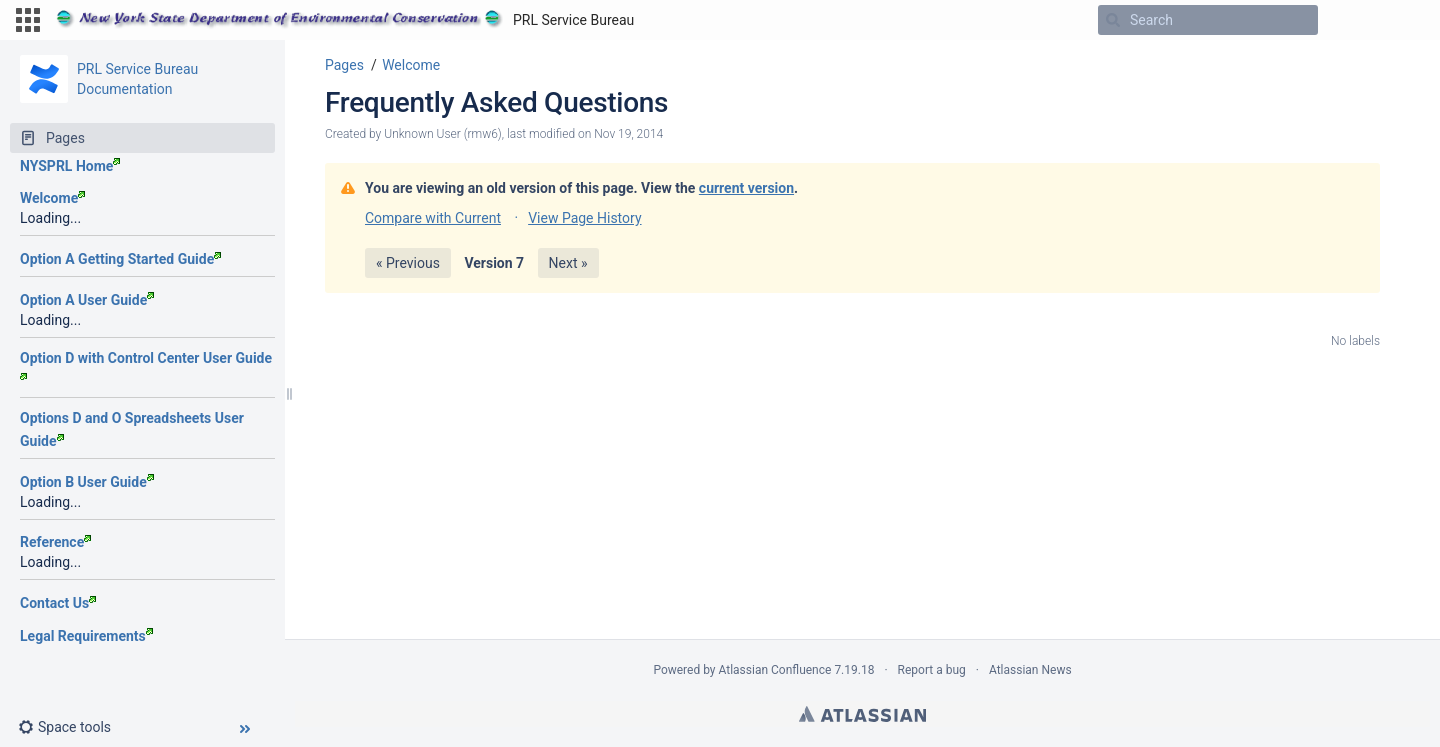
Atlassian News (1030, 670)
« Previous (408, 263)
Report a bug (932, 670)
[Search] (1113, 20)
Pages (344, 65)
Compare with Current (433, 218)
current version (746, 188)
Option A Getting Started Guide (120, 259)
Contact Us (58, 603)
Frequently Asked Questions (496, 102)
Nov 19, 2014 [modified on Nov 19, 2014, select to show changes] (628, 134)
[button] (28, 20)
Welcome (52, 198)
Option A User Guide (87, 300)
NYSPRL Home (70, 166)
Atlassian (862, 714)
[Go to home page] (345, 20)
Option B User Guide (87, 482)
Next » (568, 263)
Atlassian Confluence (775, 670)
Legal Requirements (86, 636)
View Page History (584, 218)
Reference (55, 542)
